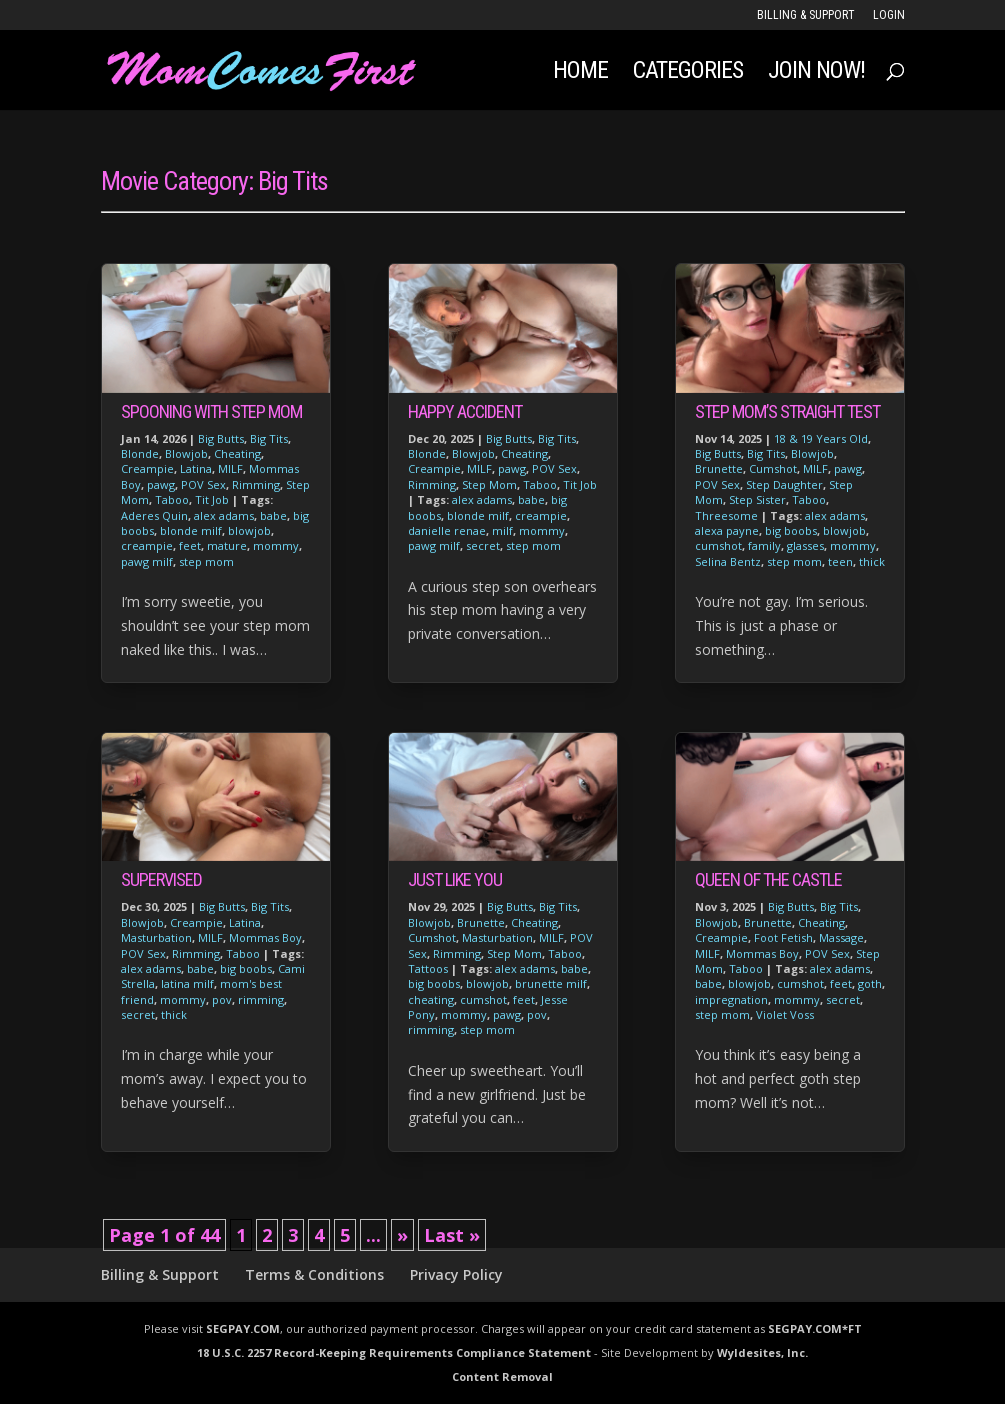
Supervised (161, 879)
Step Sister (757, 499)
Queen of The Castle (768, 879)
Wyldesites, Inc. (762, 1352)
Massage (841, 937)
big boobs (246, 968)
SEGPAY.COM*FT (815, 1328)
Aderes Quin (154, 515)
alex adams (224, 515)
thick (174, 1014)
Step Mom (489, 484)
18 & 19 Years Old (821, 438)
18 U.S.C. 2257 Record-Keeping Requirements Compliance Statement (394, 1352)
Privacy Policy (456, 1274)
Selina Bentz (728, 561)
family (764, 545)
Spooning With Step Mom (211, 411)
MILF (230, 468)
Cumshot (432, 937)
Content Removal (502, 1376)
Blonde (140, 453)
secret (138, 1014)
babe (273, 515)
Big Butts (221, 438)
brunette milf (551, 983)
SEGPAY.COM (243, 1328)
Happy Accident (465, 411)
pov (222, 999)
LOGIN (889, 15)
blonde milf (191, 530)
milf (502, 530)
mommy (276, 545)
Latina (196, 468)
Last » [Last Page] (452, 1235)
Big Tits (269, 438)
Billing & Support (806, 15)
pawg (161, 484)
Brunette (481, 922)
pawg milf (147, 561)
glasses (805, 545)
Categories (688, 73)
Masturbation (156, 937)
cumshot (483, 999)
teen (840, 561)
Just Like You (455, 879)
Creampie (147, 468)
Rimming (256, 484)
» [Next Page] (402, 1235)
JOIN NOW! (816, 73)
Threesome (726, 515)
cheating (431, 999)
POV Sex (203, 484)
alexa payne (727, 530)
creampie (147, 545)
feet (190, 545)
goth (870, 983)
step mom (206, 561)
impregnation (731, 999)
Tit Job (212, 499)
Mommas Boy (265, 937)
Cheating (237, 453)
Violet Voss (785, 1014)
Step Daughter (784, 484)
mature (227, 545)
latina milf (187, 983)
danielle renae (447, 530)
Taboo (172, 499)
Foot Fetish (783, 937)
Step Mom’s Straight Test (787, 411)
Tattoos (428, 968)
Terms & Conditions (314, 1274)
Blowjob (186, 453)
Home (580, 73)
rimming (261, 999)
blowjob (249, 530)
